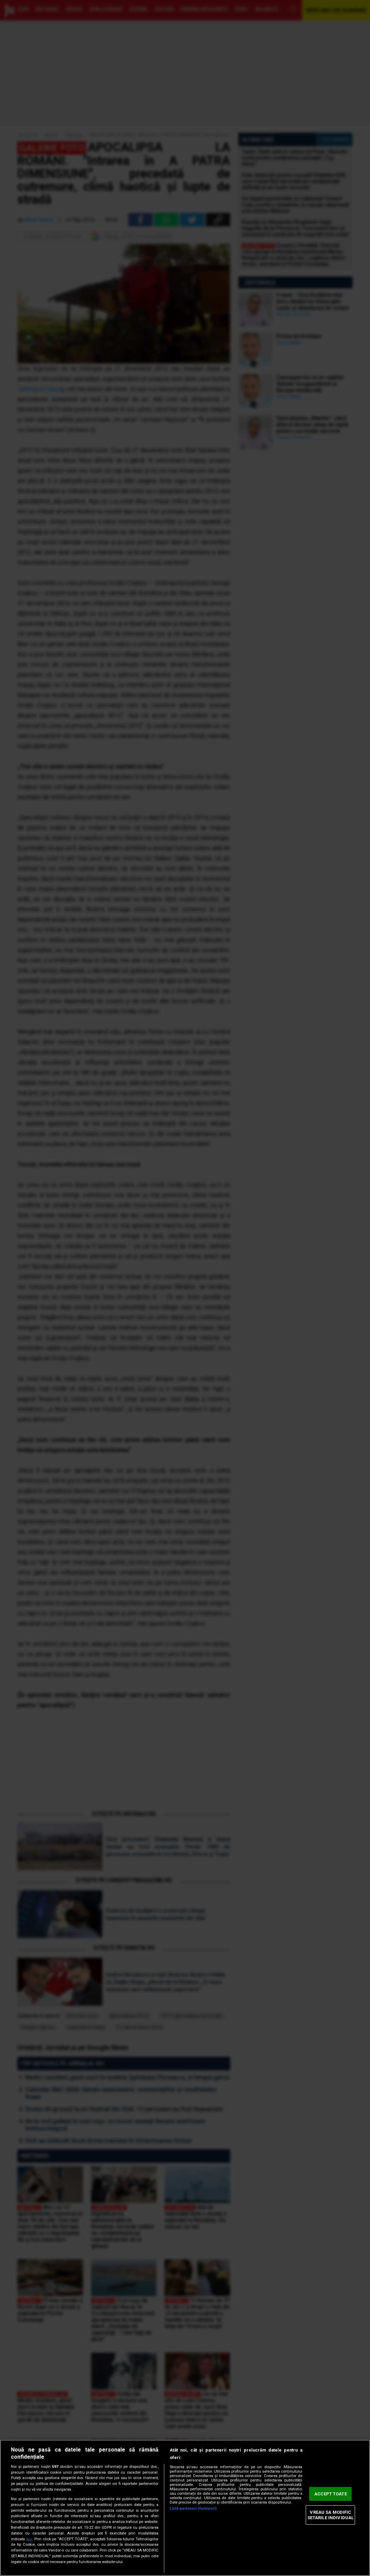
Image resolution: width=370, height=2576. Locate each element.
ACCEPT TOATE (330, 2493)
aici (29, 2539)
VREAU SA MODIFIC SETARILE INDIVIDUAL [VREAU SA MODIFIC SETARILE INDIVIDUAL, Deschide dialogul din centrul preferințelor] (330, 2515)
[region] (185, 2508)
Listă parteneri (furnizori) (193, 2508)
